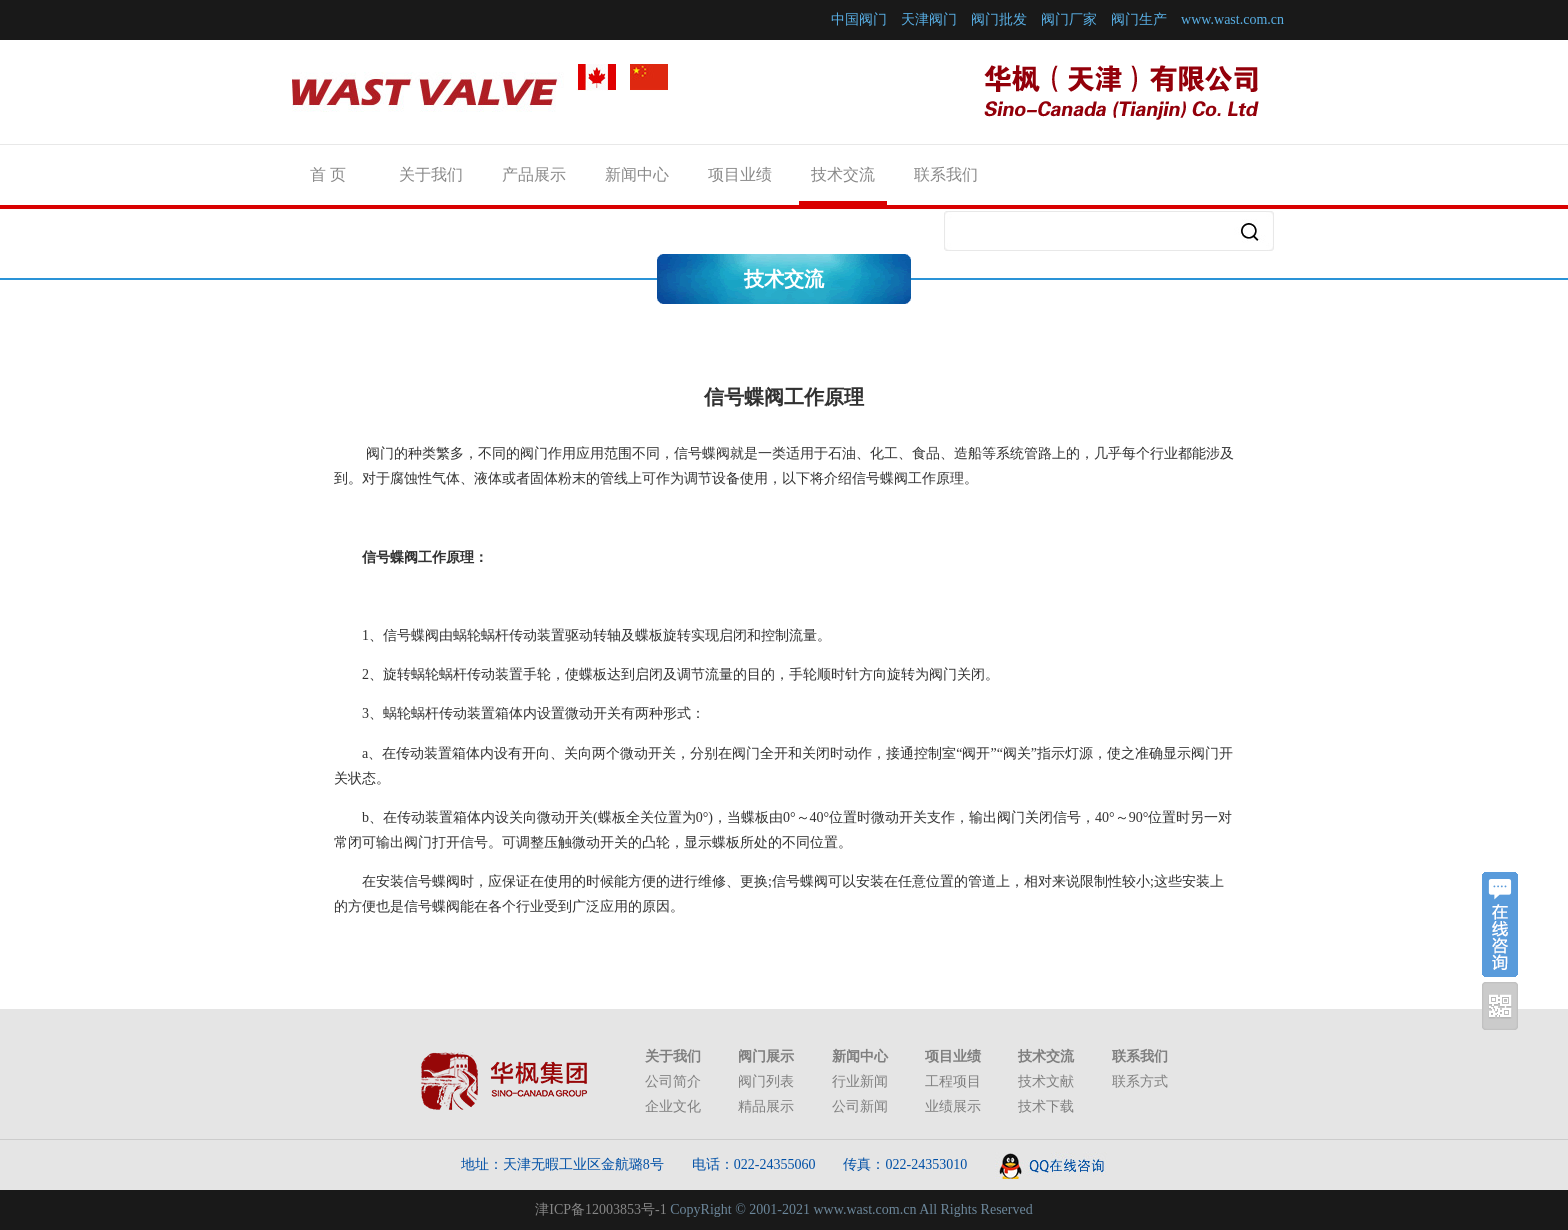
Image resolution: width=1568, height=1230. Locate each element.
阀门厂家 (1069, 19)
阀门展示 (766, 1056)
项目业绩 (740, 174)
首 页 (328, 174)
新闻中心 (637, 174)
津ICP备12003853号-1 (600, 1209)
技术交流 (843, 174)
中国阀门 (859, 19)
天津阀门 (929, 19)
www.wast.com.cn (1232, 19)
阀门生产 (1139, 19)
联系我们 (946, 174)
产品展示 (534, 174)
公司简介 (673, 1081)
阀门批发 (999, 19)
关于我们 (431, 174)
